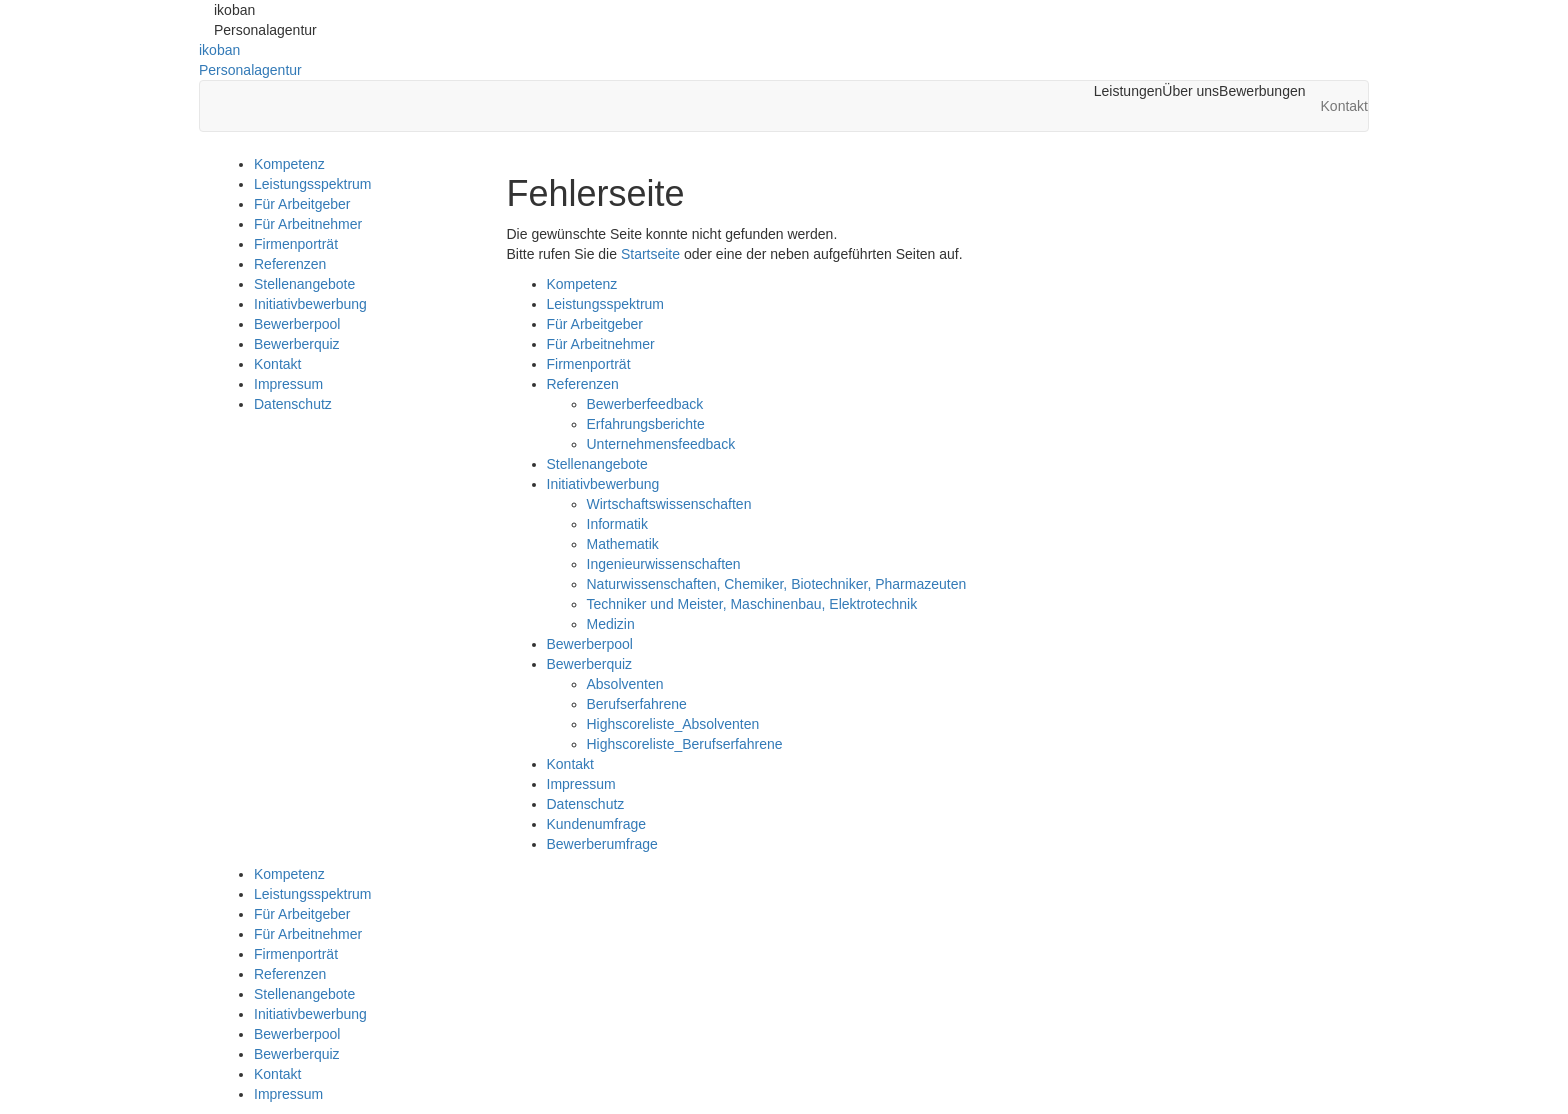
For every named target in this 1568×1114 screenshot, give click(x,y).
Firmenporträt (296, 244)
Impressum (288, 384)
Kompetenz (289, 164)
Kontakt (277, 364)
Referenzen (290, 264)
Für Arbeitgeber (302, 204)
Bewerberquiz (297, 344)
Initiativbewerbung (310, 304)
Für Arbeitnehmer (308, 224)
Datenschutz (293, 404)
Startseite (650, 254)
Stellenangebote (304, 284)
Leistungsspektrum (313, 184)
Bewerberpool (297, 324)
